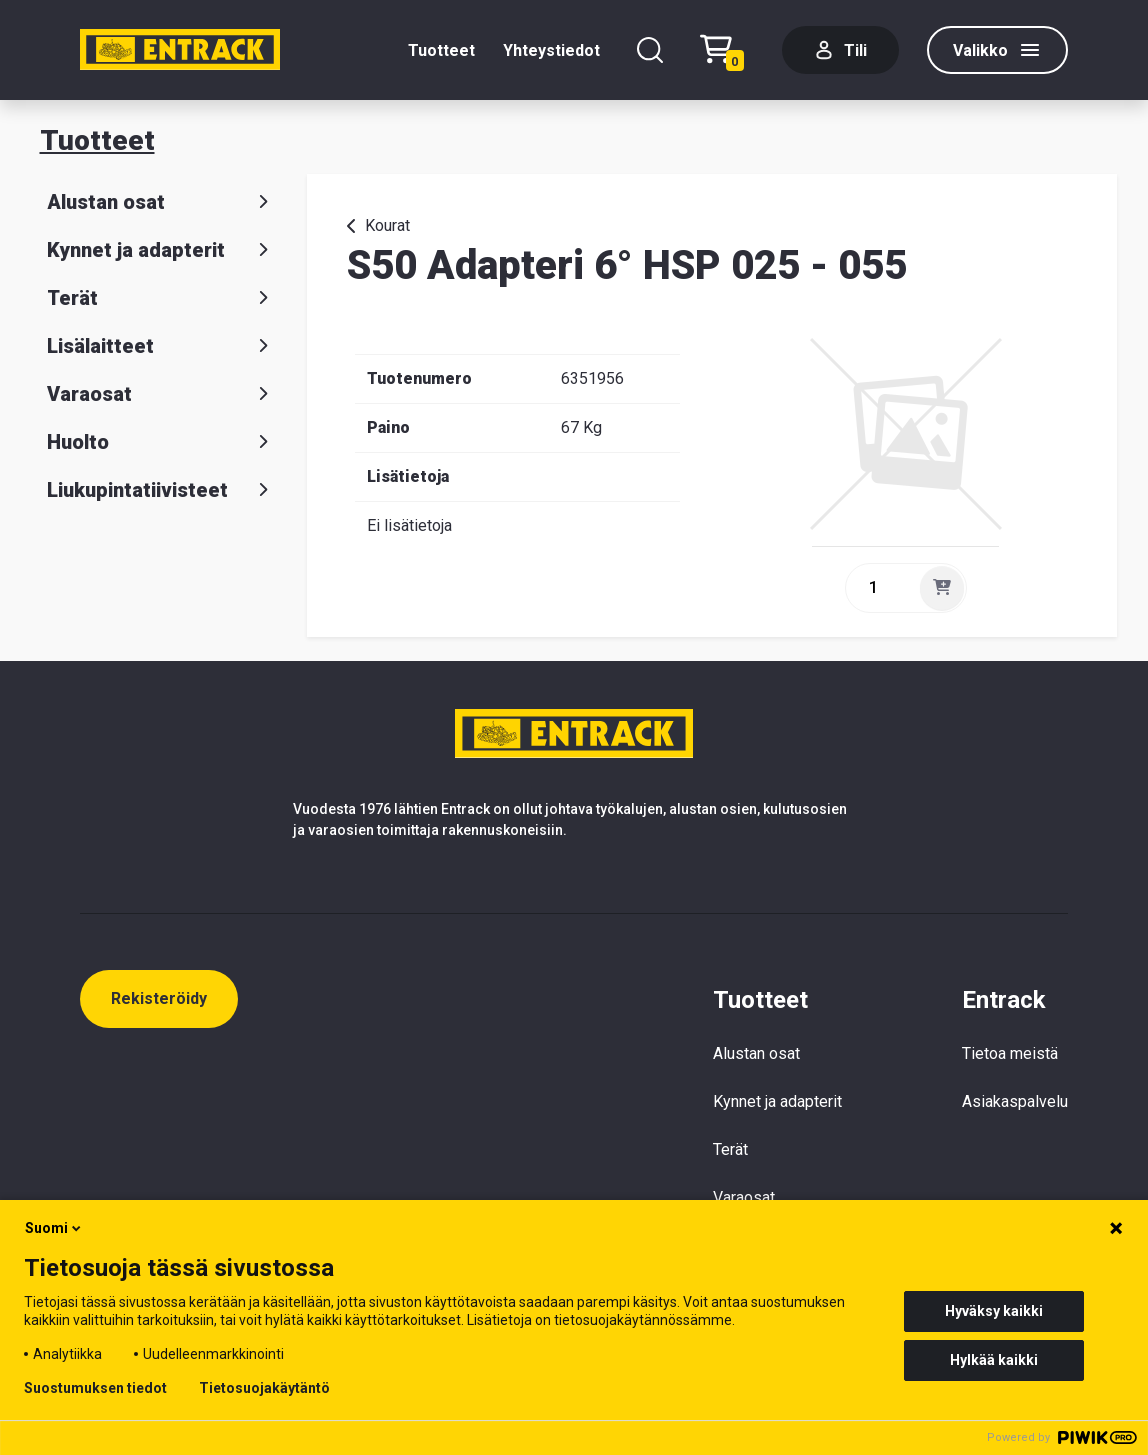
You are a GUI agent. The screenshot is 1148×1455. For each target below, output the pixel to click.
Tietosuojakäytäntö (264, 1388)
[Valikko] (997, 50)
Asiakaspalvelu (1015, 1101)
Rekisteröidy (159, 998)
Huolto (161, 442)
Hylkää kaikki (994, 1360)
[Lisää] (942, 588)
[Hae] (650, 50)
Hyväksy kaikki (994, 1311)
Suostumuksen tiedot (95, 1388)
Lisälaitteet (161, 346)
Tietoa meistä (1010, 1053)
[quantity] (881, 588)
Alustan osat (161, 202)
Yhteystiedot (551, 50)
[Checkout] (727, 50)
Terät (161, 298)
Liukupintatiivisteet (161, 490)
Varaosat (161, 394)
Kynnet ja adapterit (161, 250)
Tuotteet (441, 50)
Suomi (54, 1228)
